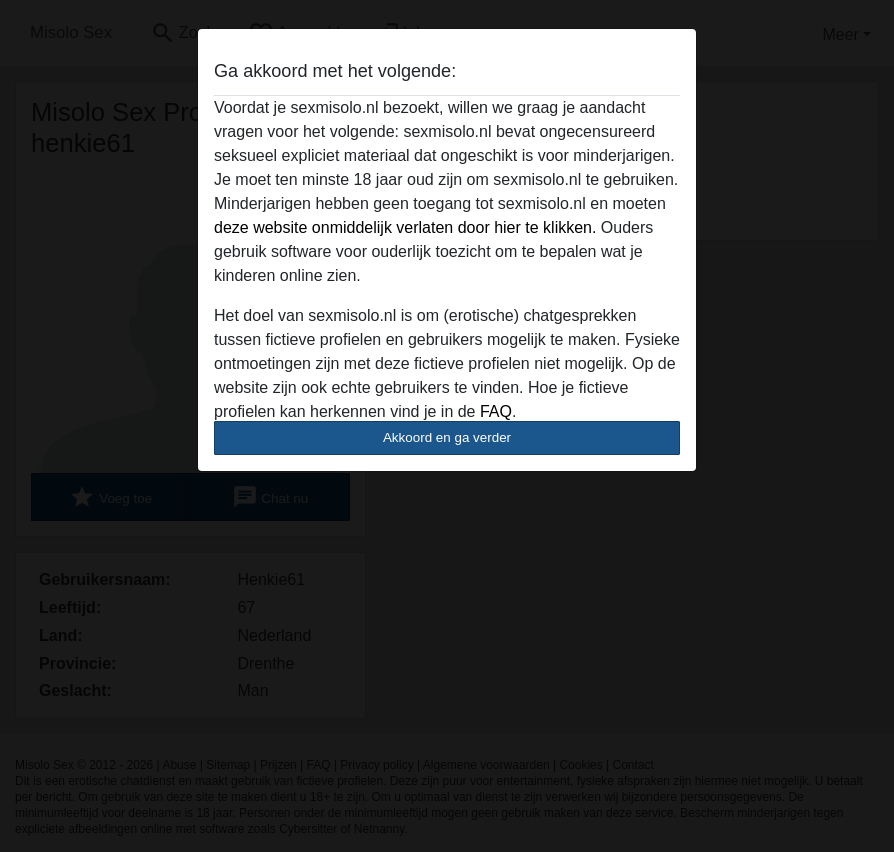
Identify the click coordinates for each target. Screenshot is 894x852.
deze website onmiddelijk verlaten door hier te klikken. (405, 227)
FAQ (496, 411)
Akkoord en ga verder (447, 437)
